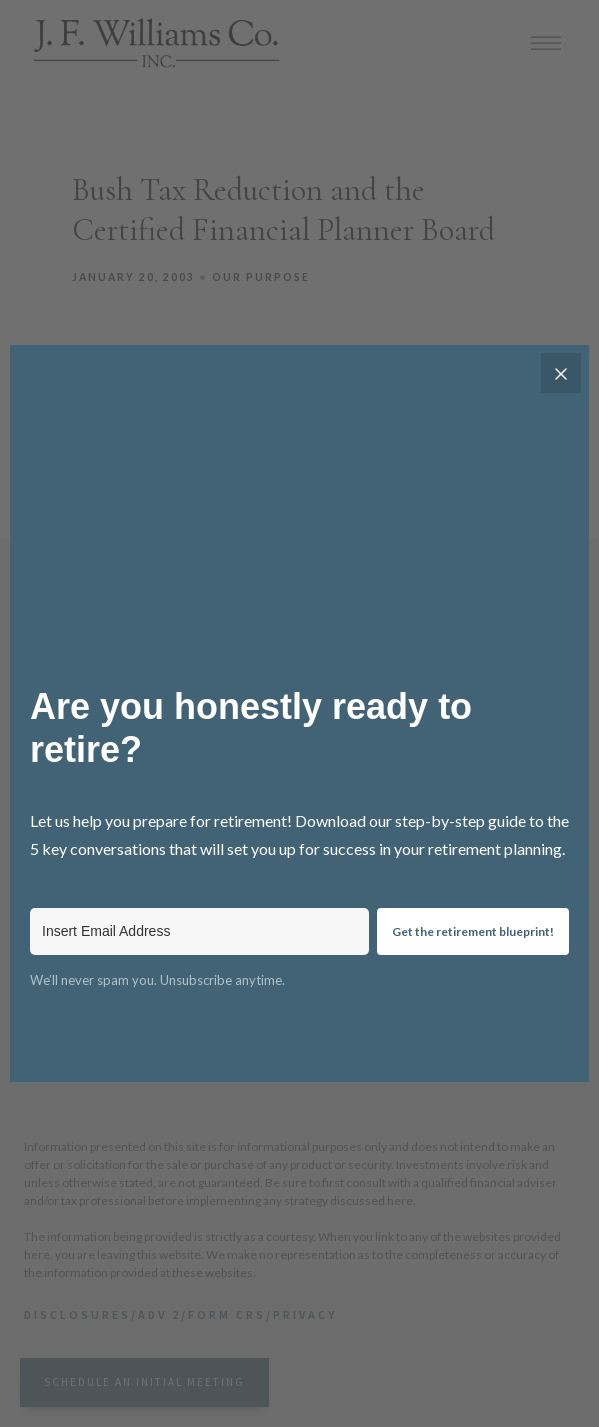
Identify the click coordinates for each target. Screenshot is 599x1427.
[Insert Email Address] (199, 931)
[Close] (561, 373)
